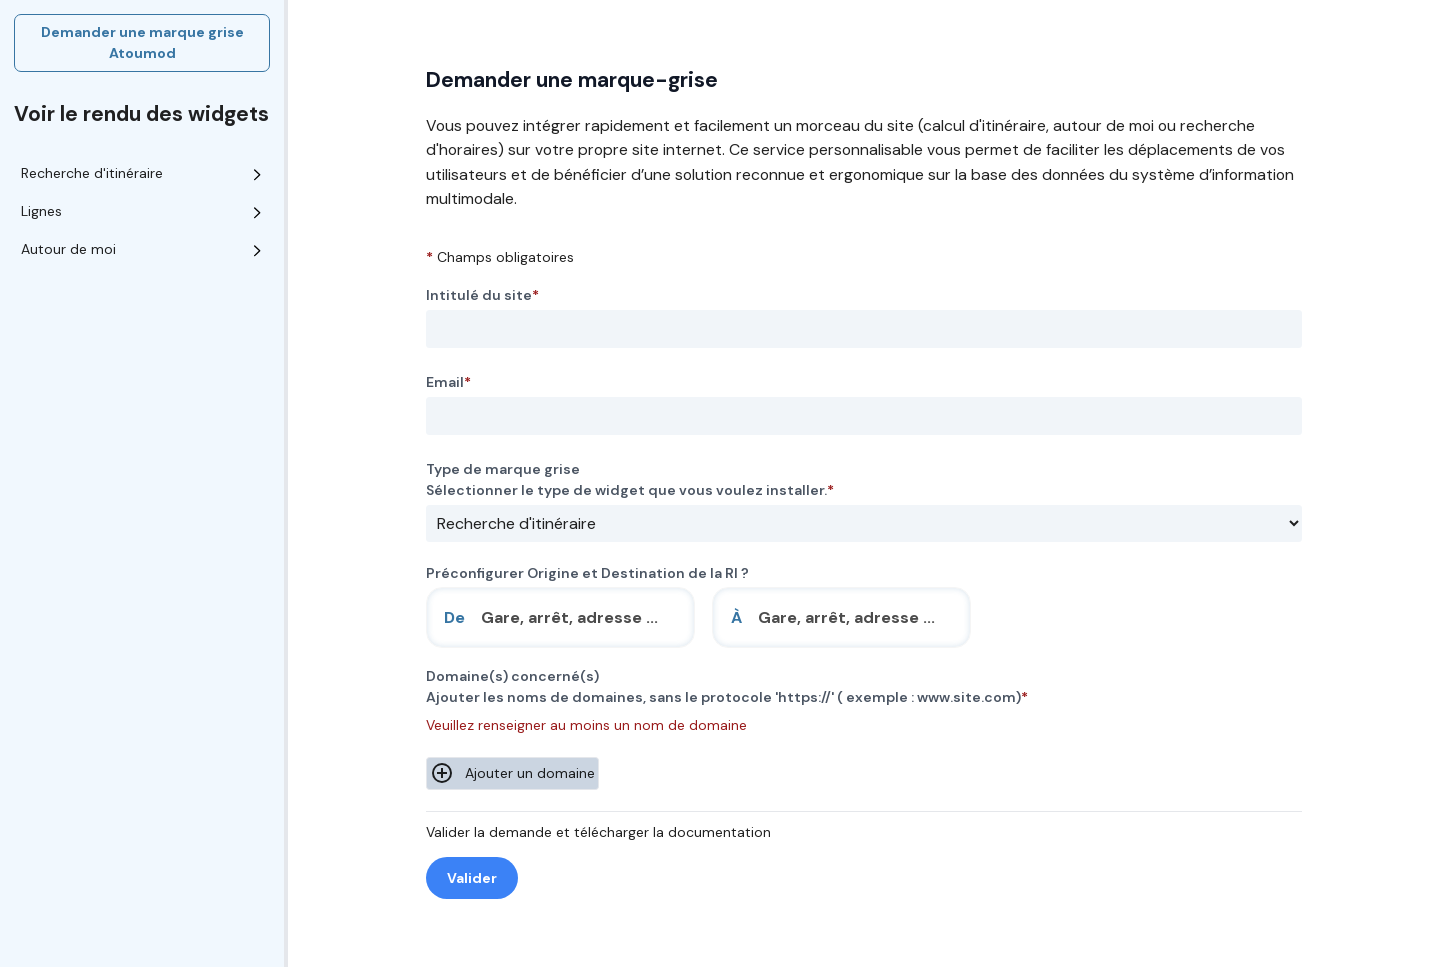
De (454, 617)
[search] (578, 618)
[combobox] (560, 617)
